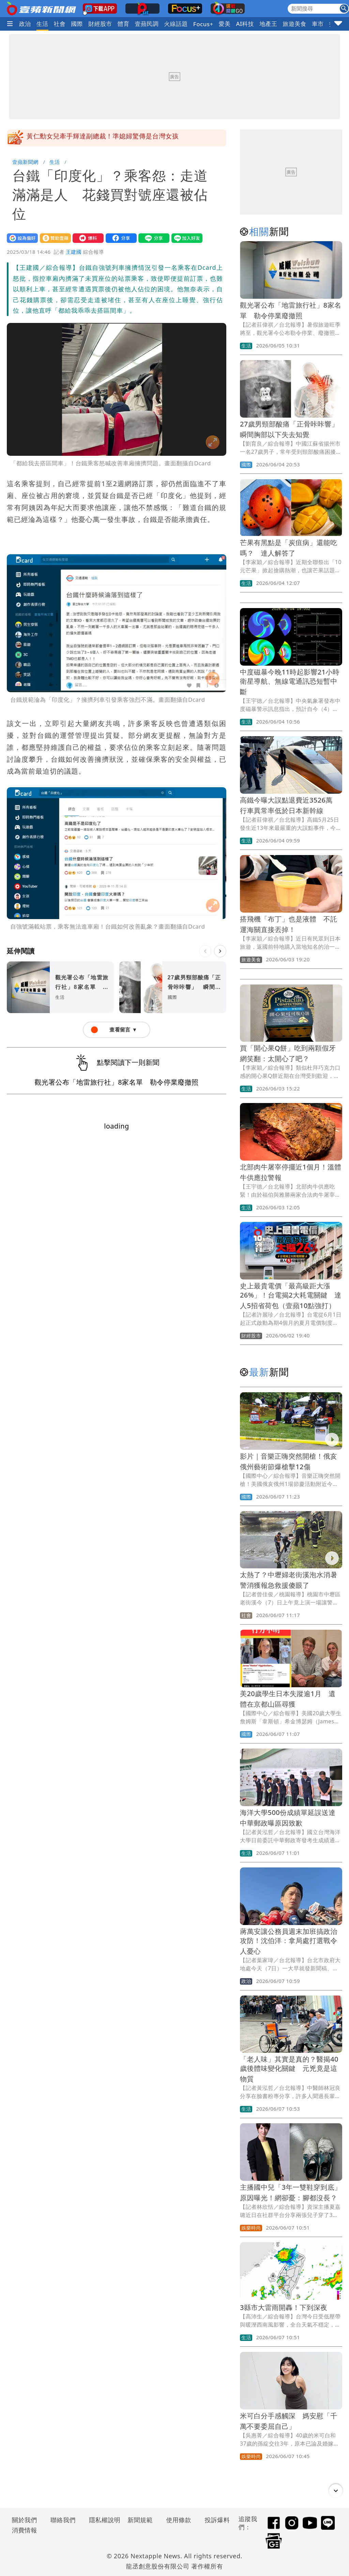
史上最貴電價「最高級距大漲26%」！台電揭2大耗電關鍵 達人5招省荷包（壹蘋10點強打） (291, 1295)
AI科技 (245, 24)
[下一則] (220, 951)
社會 (60, 24)
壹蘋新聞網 (25, 161)
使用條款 (178, 2520)
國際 (77, 24)
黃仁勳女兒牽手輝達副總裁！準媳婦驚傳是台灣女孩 (103, 138)
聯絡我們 (63, 2520)
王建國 (73, 251)
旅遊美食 (294, 24)
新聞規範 (140, 2520)
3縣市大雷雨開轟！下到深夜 (284, 2307)
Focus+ (203, 24)
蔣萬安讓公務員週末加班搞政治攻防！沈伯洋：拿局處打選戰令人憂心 (288, 1941)
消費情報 (24, 2530)
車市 (318, 24)
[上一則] (205, 951)
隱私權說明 (102, 2520)
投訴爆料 (217, 2520)
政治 (25, 24)
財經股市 (100, 24)
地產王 (268, 24)
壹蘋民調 (147, 24)
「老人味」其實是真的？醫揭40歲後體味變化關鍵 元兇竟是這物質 (289, 2068)
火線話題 (176, 24)
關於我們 (24, 2520)
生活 (42, 24)
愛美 (225, 24)
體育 (124, 24)
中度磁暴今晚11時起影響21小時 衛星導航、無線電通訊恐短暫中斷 (293, 681)
